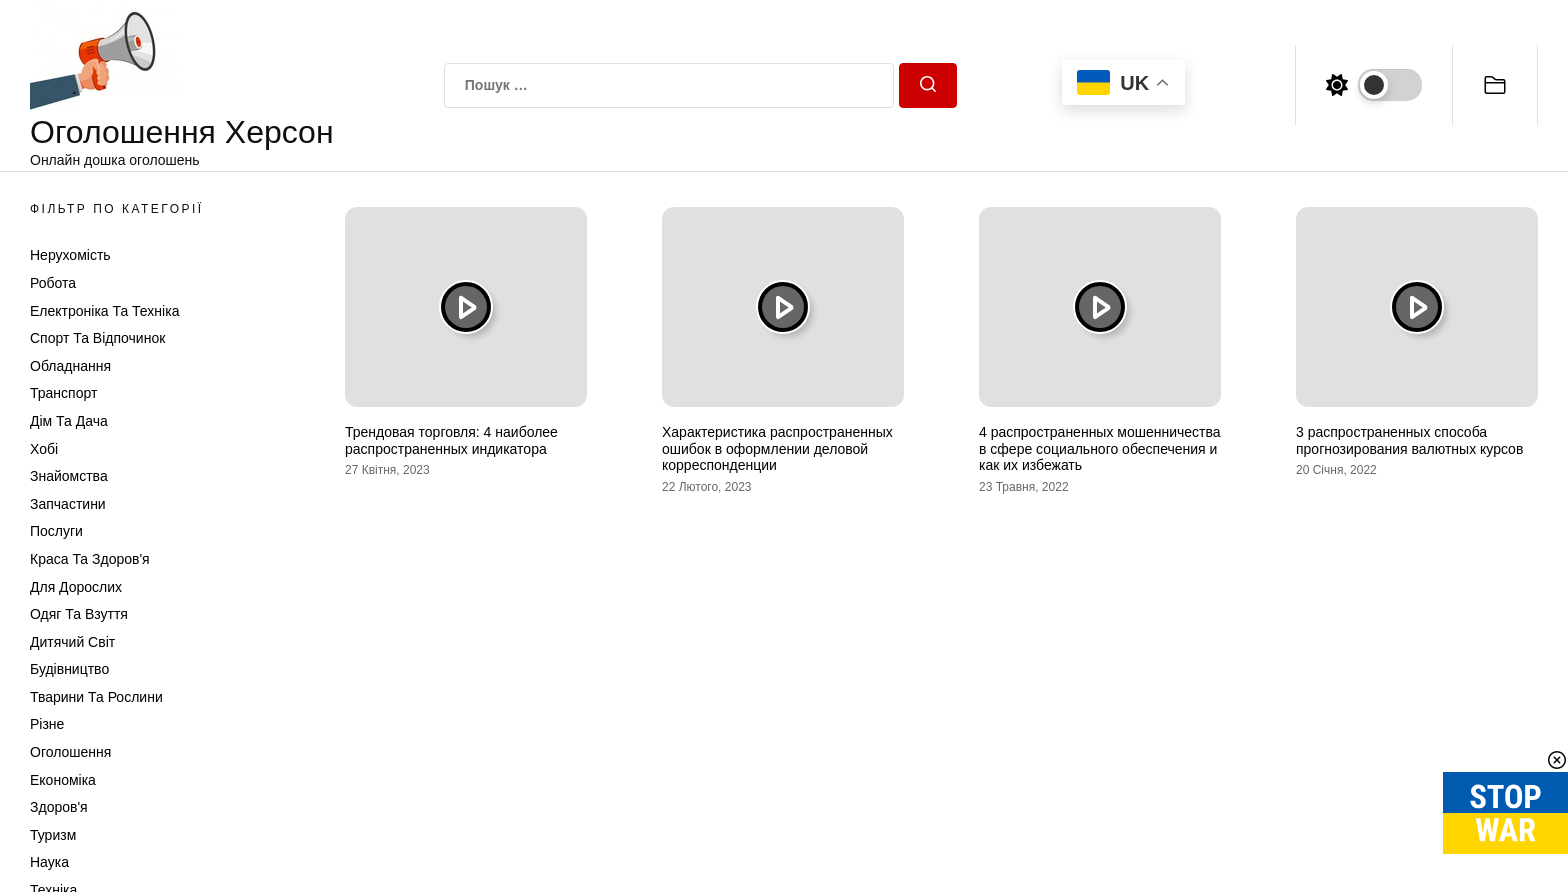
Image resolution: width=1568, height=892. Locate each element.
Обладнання (70, 366)
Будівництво (69, 669)
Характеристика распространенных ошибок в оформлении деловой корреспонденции (777, 449)
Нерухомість (70, 255)
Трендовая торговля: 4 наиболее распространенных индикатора (451, 440)
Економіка (63, 780)
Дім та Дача (69, 421)
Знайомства (69, 476)
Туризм (53, 835)
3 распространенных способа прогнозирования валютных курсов (1409, 440)
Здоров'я (59, 807)
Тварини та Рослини (96, 697)
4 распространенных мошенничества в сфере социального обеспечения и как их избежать (1100, 449)
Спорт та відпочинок (97, 338)
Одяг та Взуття (79, 614)
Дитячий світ (72, 642)
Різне (47, 724)
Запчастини (68, 504)
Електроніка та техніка (104, 311)
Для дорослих (76, 587)
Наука (49, 862)
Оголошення (70, 752)
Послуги (56, 531)
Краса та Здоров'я (90, 559)
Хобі (44, 449)
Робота (53, 283)
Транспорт (63, 393)
